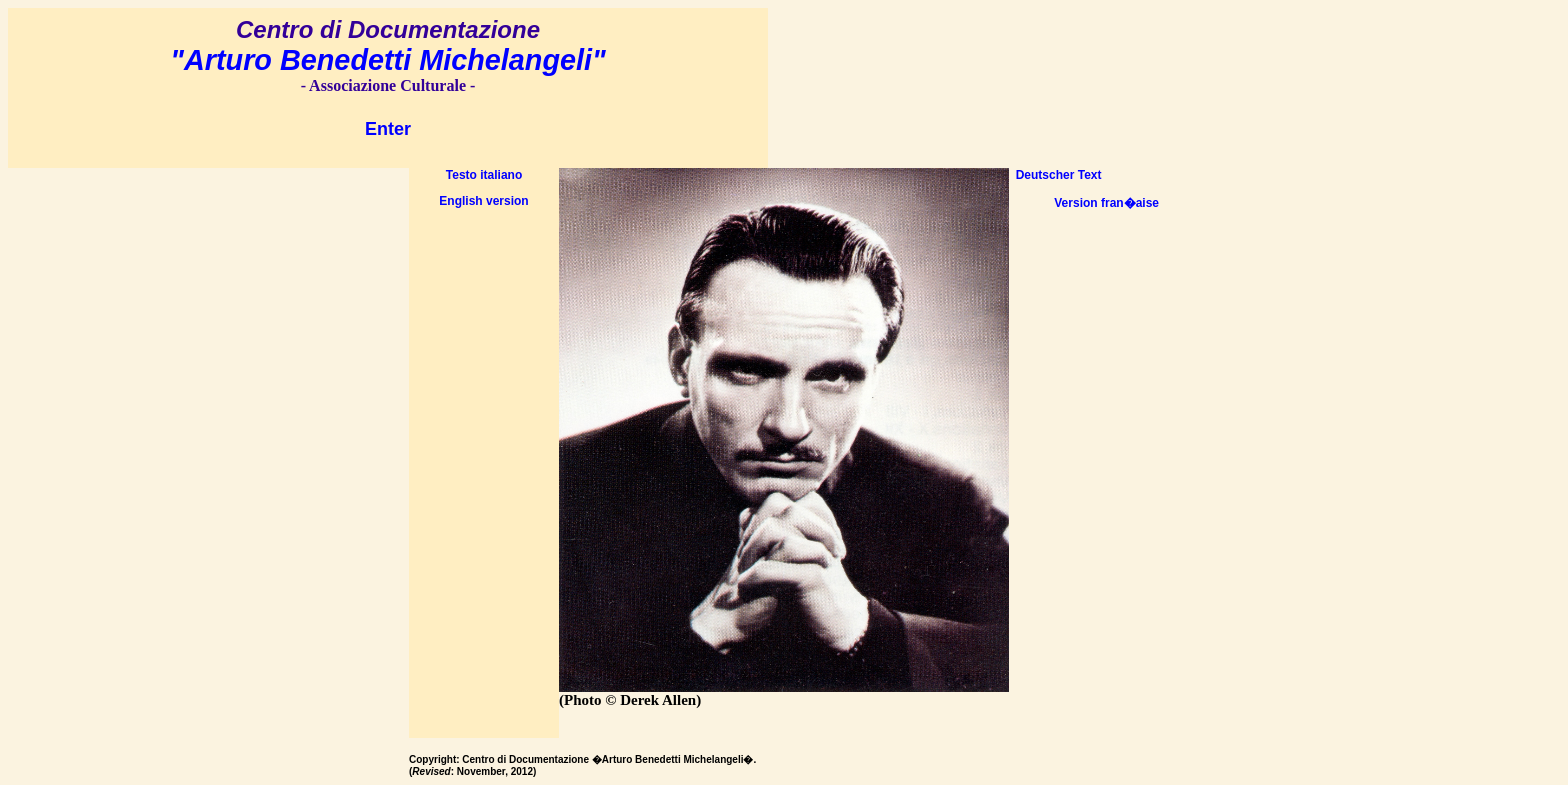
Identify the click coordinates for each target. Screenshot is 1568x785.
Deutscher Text (1055, 175)
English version (483, 201)
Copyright (432, 759)
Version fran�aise (1106, 203)
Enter (388, 129)
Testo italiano (484, 175)
